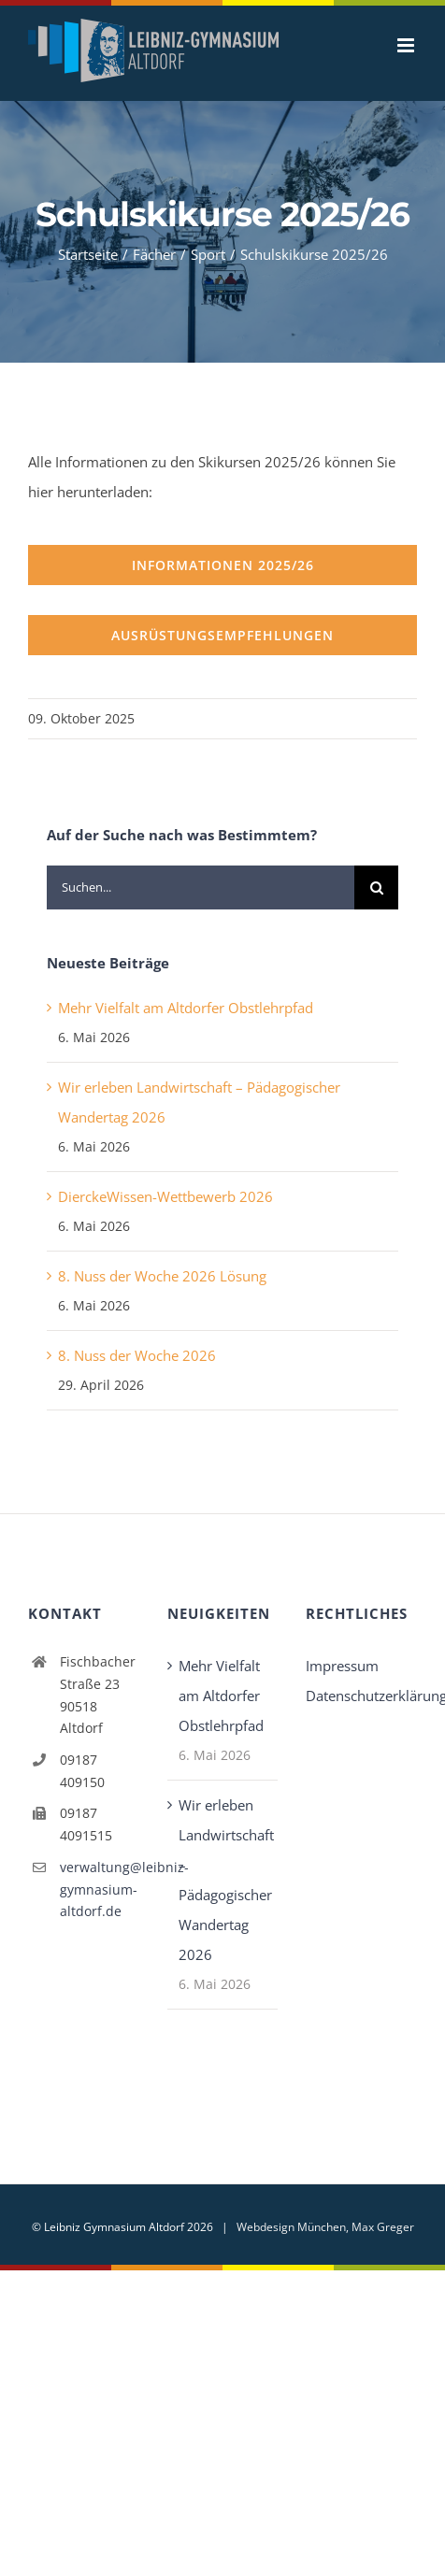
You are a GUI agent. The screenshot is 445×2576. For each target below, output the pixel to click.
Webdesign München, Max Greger (325, 2227)
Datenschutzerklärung (361, 1695)
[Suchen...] (200, 887)
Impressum (342, 1665)
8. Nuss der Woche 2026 (137, 1355)
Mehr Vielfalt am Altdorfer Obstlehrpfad (185, 1007)
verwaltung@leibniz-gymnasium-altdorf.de (99, 1889)
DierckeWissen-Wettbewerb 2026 (165, 1196)
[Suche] (376, 887)
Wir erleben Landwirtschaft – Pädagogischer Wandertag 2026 (224, 1880)
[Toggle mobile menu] (407, 45)
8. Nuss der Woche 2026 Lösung (162, 1276)
